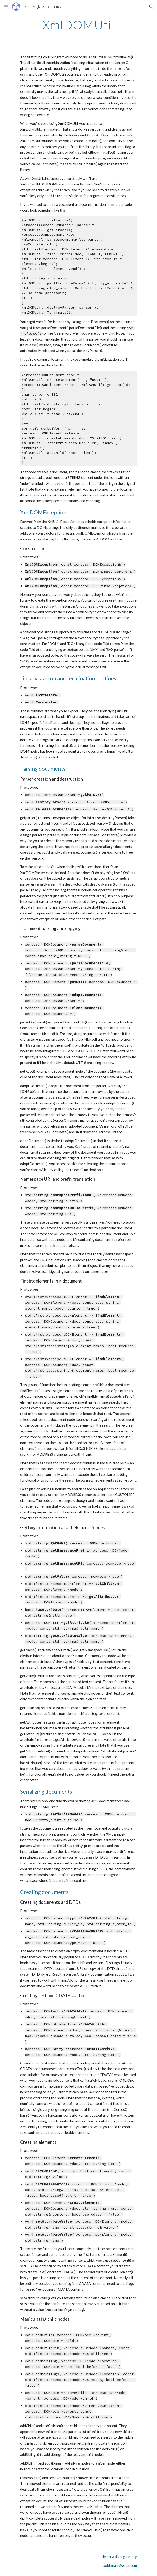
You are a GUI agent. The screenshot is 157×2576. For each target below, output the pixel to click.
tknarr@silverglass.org (119, 2557)
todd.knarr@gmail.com (119, 2565)
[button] (5, 6)
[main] (78, 24)
